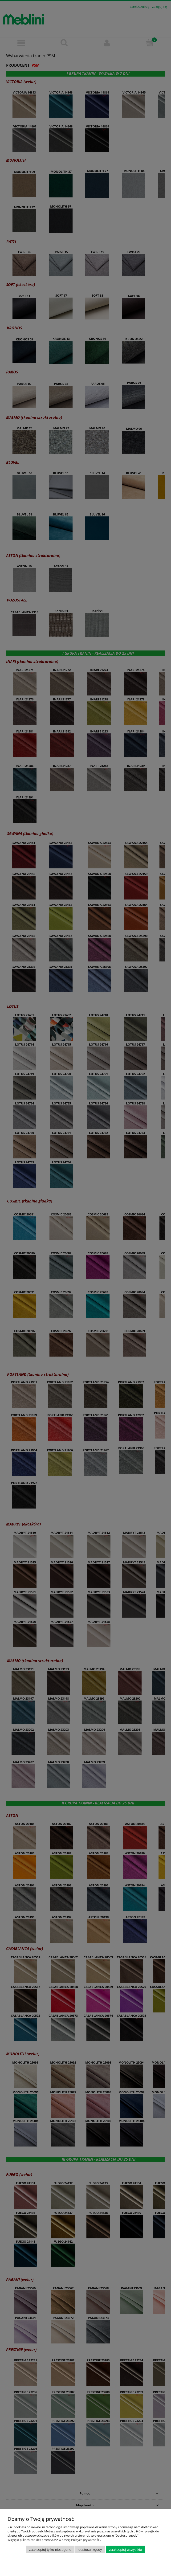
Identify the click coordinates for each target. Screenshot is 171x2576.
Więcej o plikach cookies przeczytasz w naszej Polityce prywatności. (54, 2540)
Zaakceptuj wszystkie (125, 2549)
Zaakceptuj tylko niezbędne (50, 2549)
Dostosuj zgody (90, 2549)
